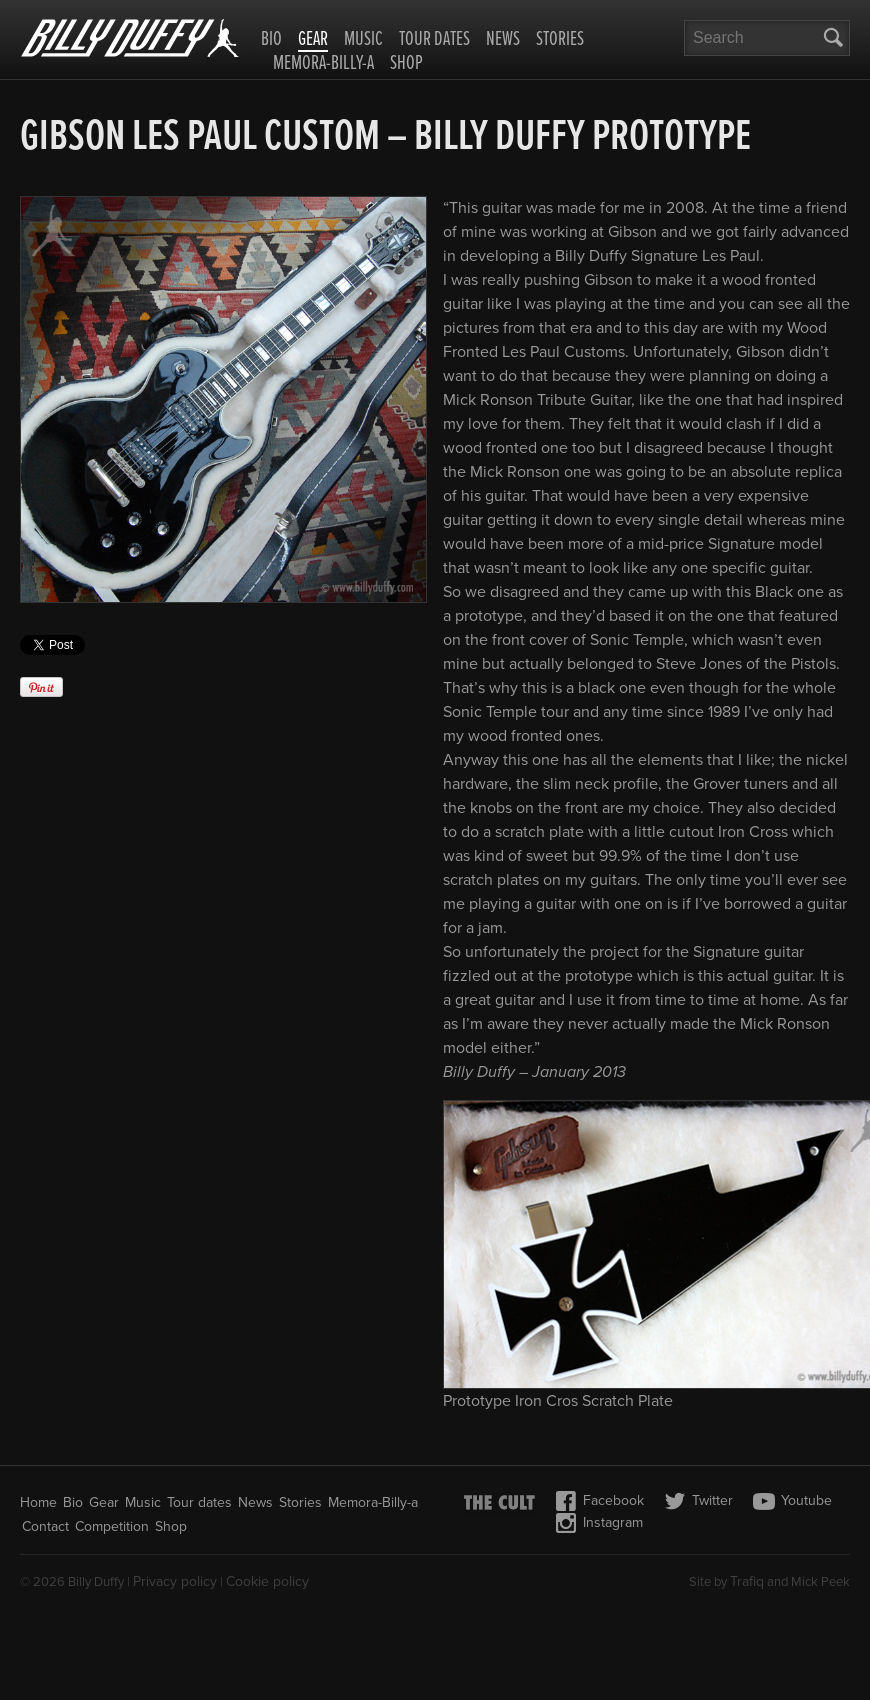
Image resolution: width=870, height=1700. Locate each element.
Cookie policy (267, 1581)
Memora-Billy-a (323, 64)
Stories (560, 40)
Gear (313, 41)
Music (363, 40)
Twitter (698, 1501)
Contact (45, 1526)
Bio (271, 40)
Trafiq (747, 1581)
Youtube (792, 1501)
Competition (112, 1526)
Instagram (599, 1523)
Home (38, 1502)
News (503, 40)
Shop (406, 64)
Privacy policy (175, 1581)
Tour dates (434, 40)
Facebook (599, 1501)
